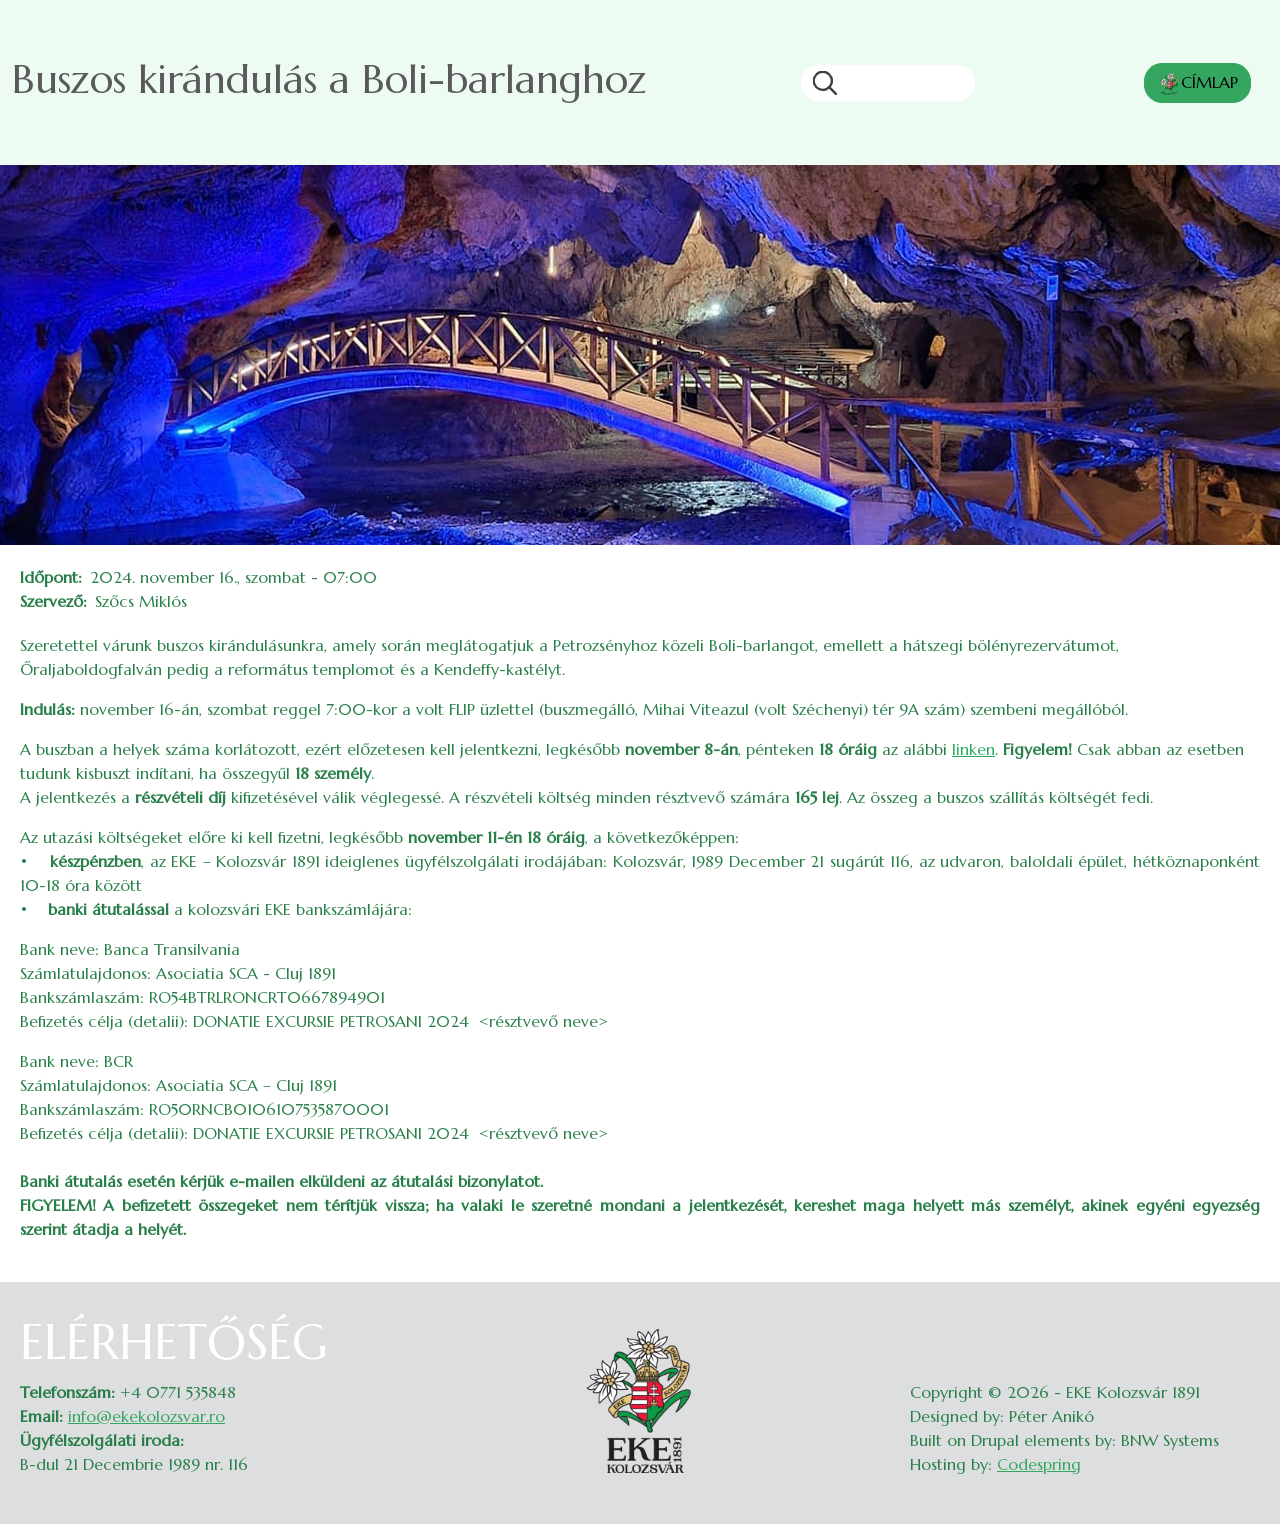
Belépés (1240, 1326)
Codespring (1039, 1464)
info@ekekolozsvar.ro (146, 1416)
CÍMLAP (1197, 84)
